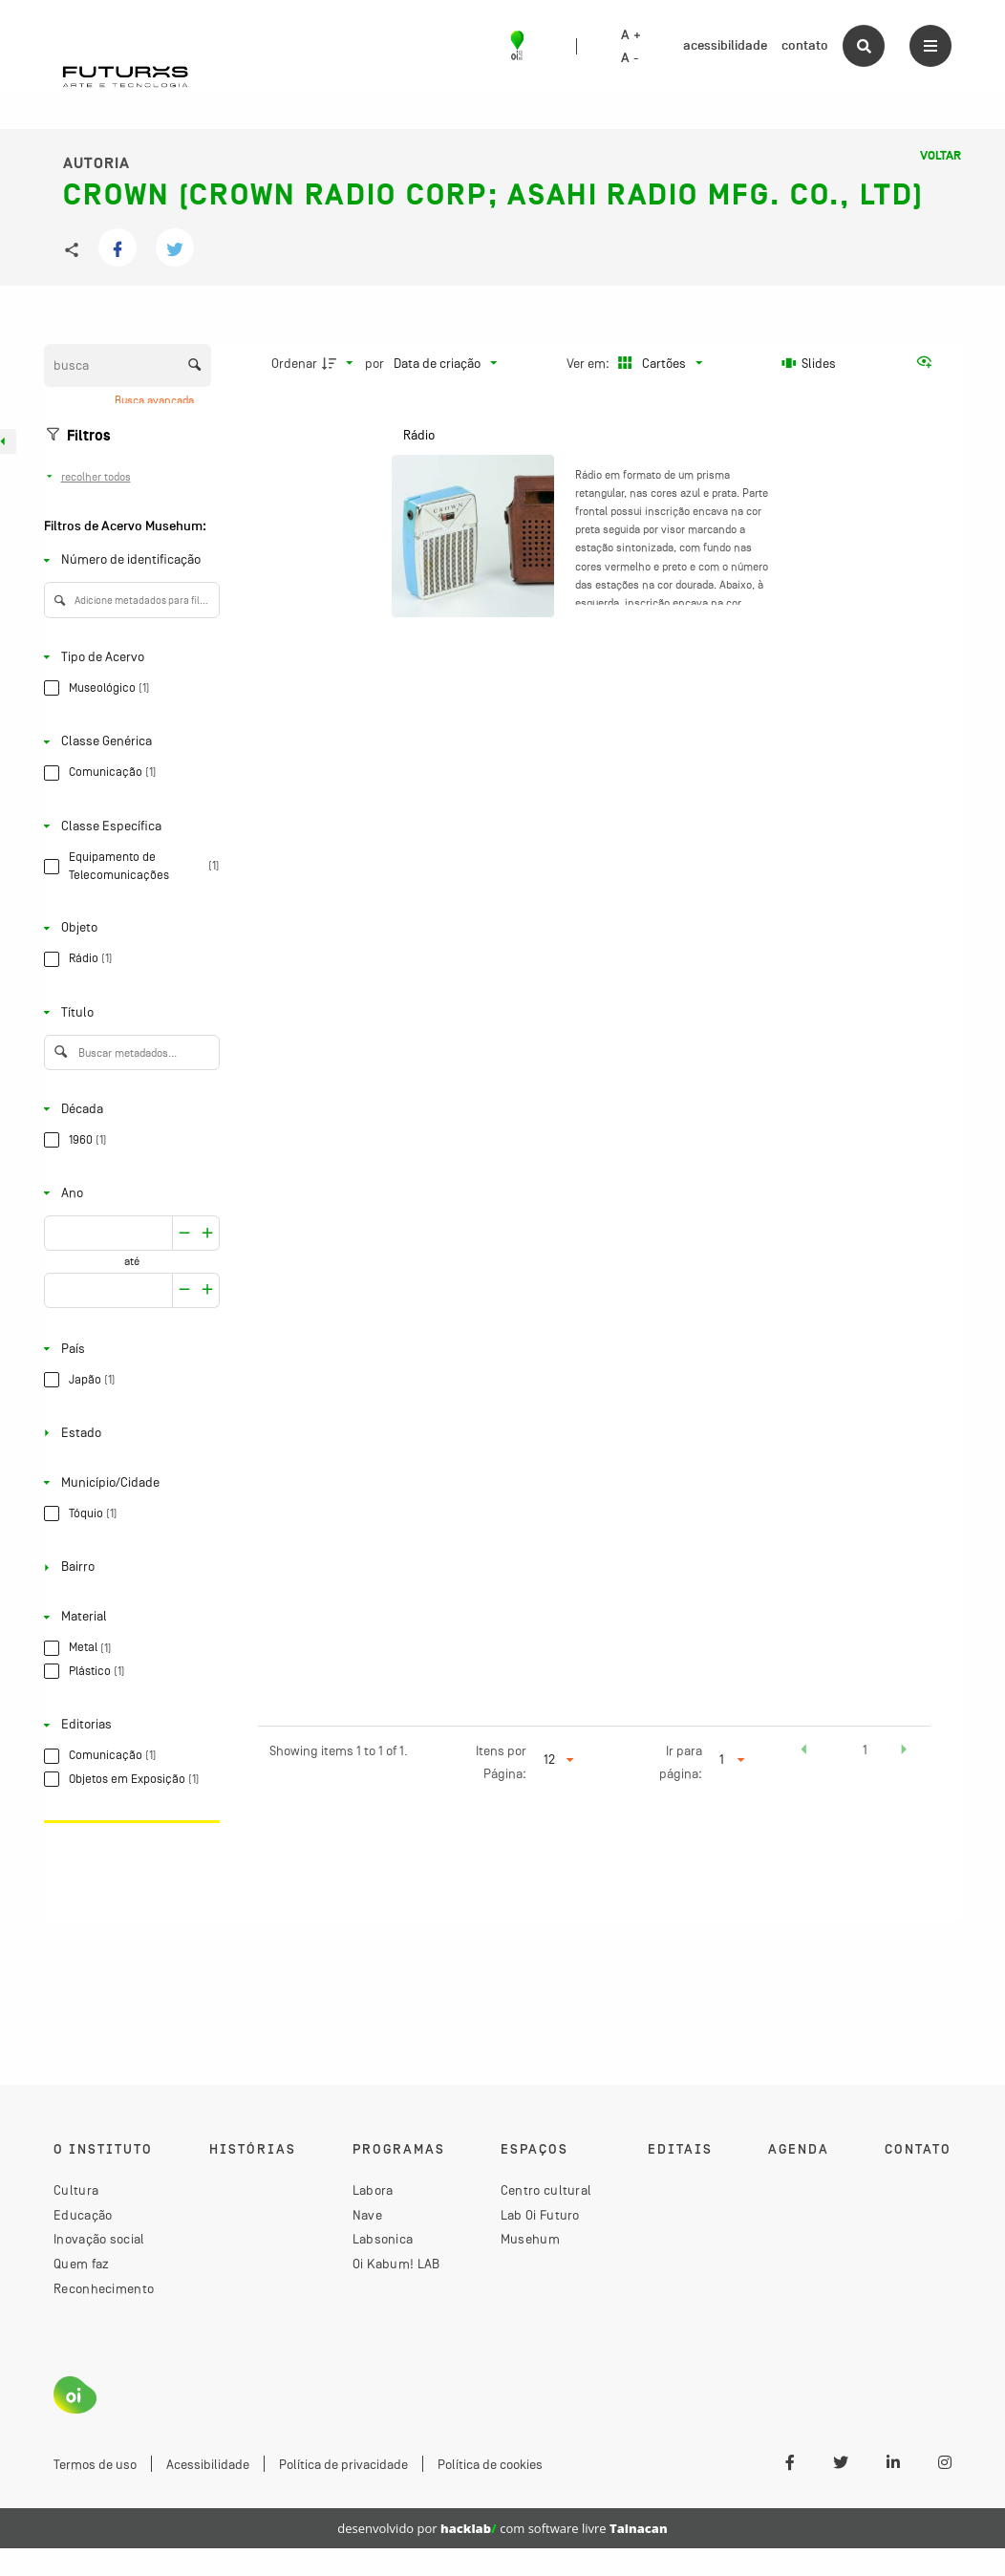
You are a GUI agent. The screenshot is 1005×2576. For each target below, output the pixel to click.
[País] (128, 1349)
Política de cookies (490, 2464)
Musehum (530, 2238)
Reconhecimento (103, 2288)
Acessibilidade (207, 2464)
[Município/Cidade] (128, 1482)
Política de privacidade (343, 2464)
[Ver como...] (929, 363)
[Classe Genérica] (128, 742)
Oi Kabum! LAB (396, 2263)
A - (629, 58)
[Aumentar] (184, 1233)
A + (631, 35)
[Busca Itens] (127, 365)
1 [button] (865, 1749)
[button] (803, 1752)
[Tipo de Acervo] (128, 657)
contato (804, 45)
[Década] (128, 1109)
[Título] (128, 1012)
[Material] (128, 1617)
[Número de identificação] (128, 560)
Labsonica (383, 2238)
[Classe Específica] (128, 826)
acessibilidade (725, 45)
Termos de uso (95, 2464)
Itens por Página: (501, 1762)
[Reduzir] (208, 1233)
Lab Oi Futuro (540, 2214)
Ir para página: (680, 1762)
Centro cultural (546, 2190)
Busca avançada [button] (156, 400)
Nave (367, 2214)
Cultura (75, 2190)
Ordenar (294, 363)
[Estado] (128, 1433)
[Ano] (128, 1193)
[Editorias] (128, 1725)
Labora (373, 2190)
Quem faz (81, 2263)
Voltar (940, 155)
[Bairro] (128, 1567)
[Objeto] (128, 928)
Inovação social (99, 2238)
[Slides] (809, 363)
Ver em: (589, 363)
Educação (82, 2214)
